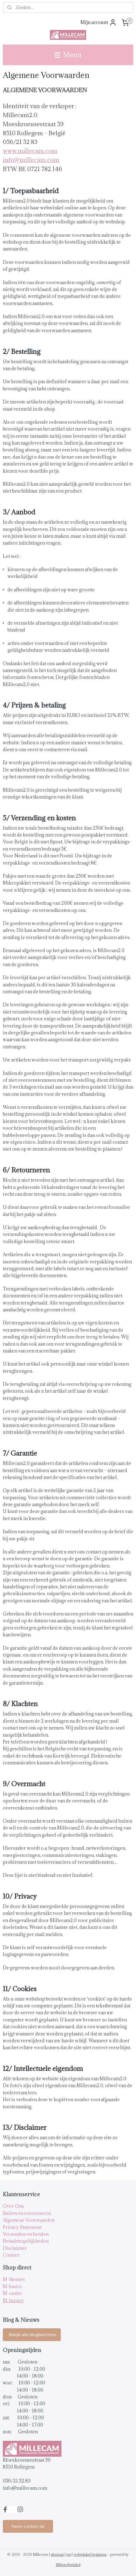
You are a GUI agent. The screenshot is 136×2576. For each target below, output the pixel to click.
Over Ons (13, 2206)
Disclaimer (15, 2248)
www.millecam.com (30, 151)
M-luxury (13, 2300)
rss (68, 2554)
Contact (11, 2255)
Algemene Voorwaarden (29, 2220)
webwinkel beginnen (90, 2554)
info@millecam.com (31, 160)
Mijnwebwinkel (68, 2564)
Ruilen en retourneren (27, 2213)
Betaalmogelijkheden (26, 2241)
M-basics (12, 2286)
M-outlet (12, 2293)
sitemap (57, 2554)
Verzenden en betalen (26, 2234)
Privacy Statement (22, 2227)
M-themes (14, 2279)
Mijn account (98, 22)
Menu (68, 54)
